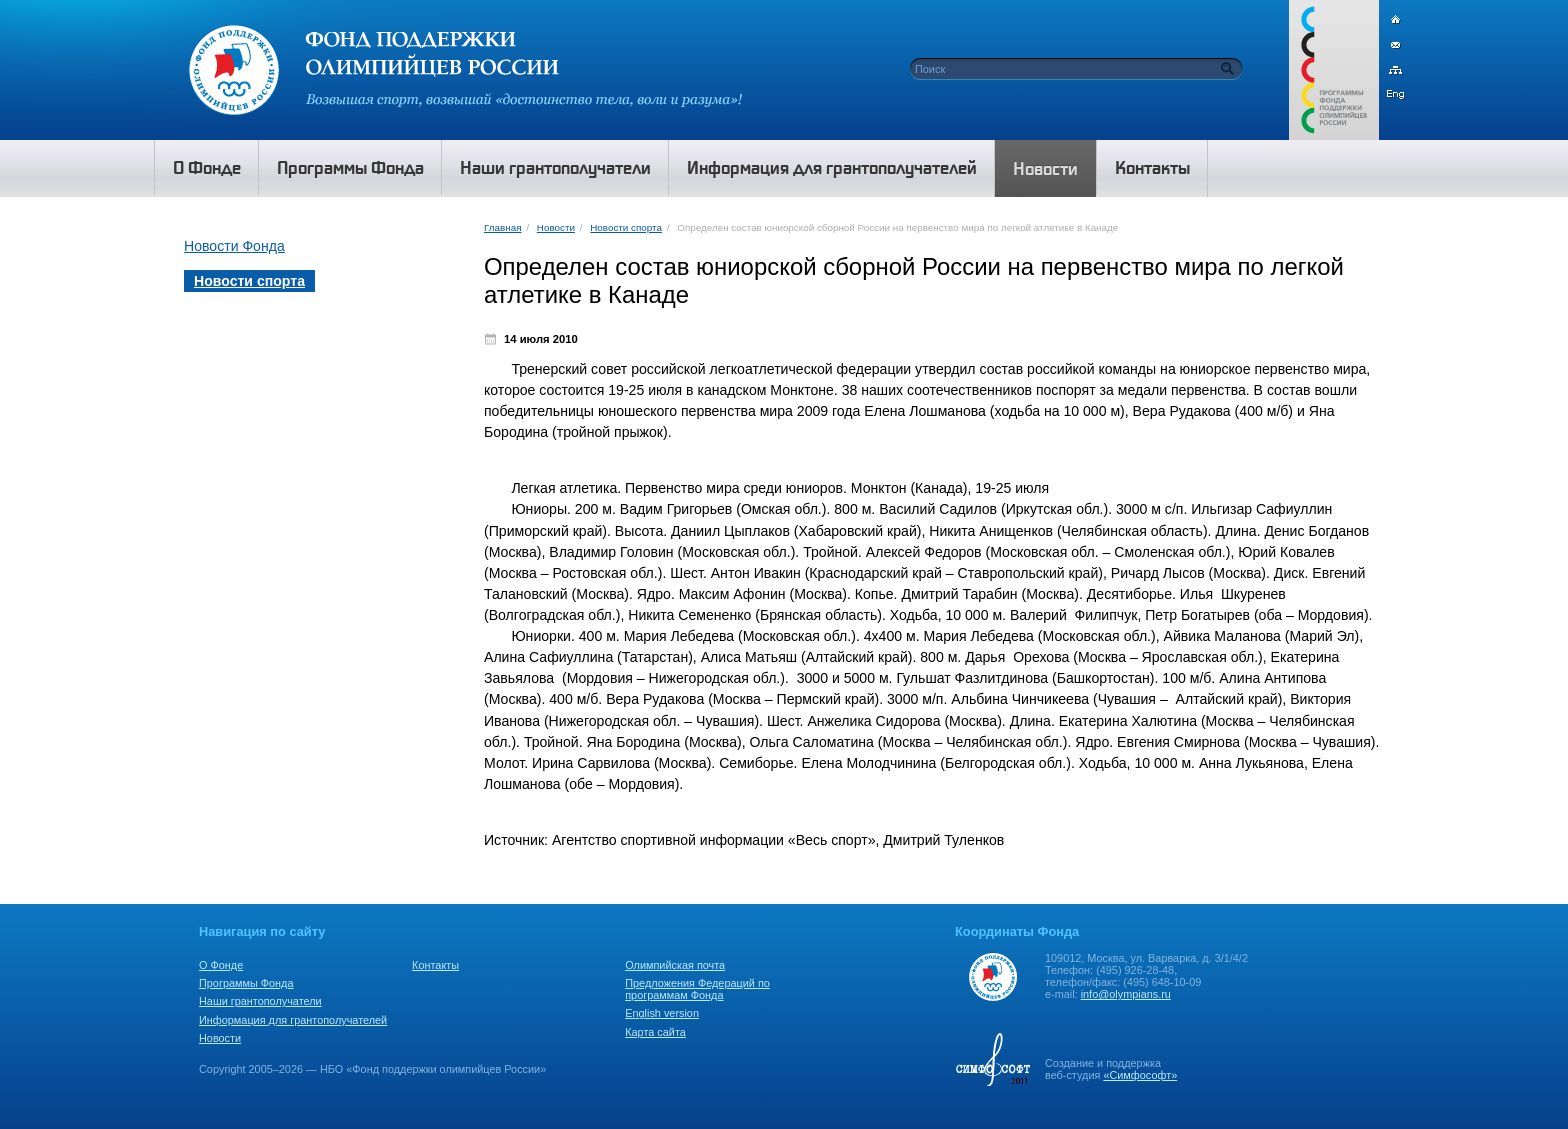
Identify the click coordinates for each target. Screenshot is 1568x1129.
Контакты (435, 965)
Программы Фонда (246, 983)
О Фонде (221, 965)
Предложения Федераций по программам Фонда (697, 989)
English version (662, 1013)
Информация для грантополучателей (293, 1020)
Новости (556, 227)
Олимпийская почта (675, 965)
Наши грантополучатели (260, 1001)
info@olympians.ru (1126, 994)
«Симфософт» (1140, 1075)
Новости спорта (626, 227)
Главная (502, 227)
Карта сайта (655, 1032)
